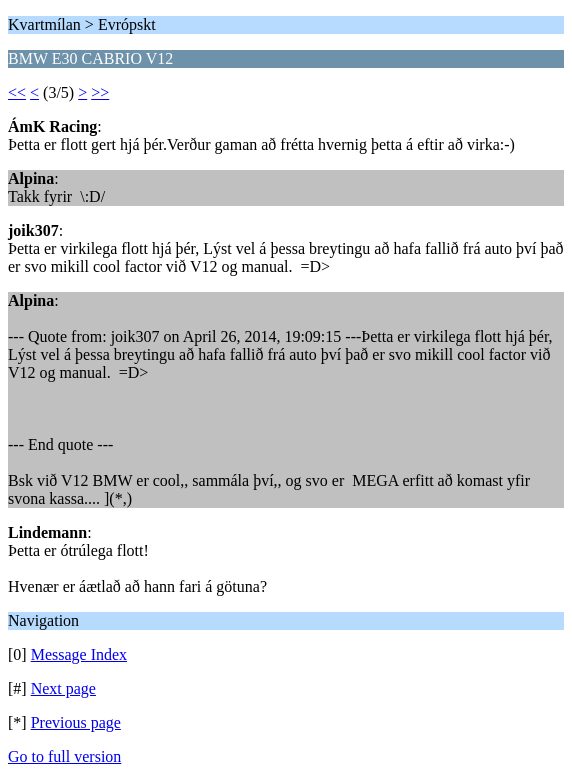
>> (100, 92)
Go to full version (64, 756)
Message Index (79, 654)
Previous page (76, 722)
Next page (63, 688)
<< (17, 92)
